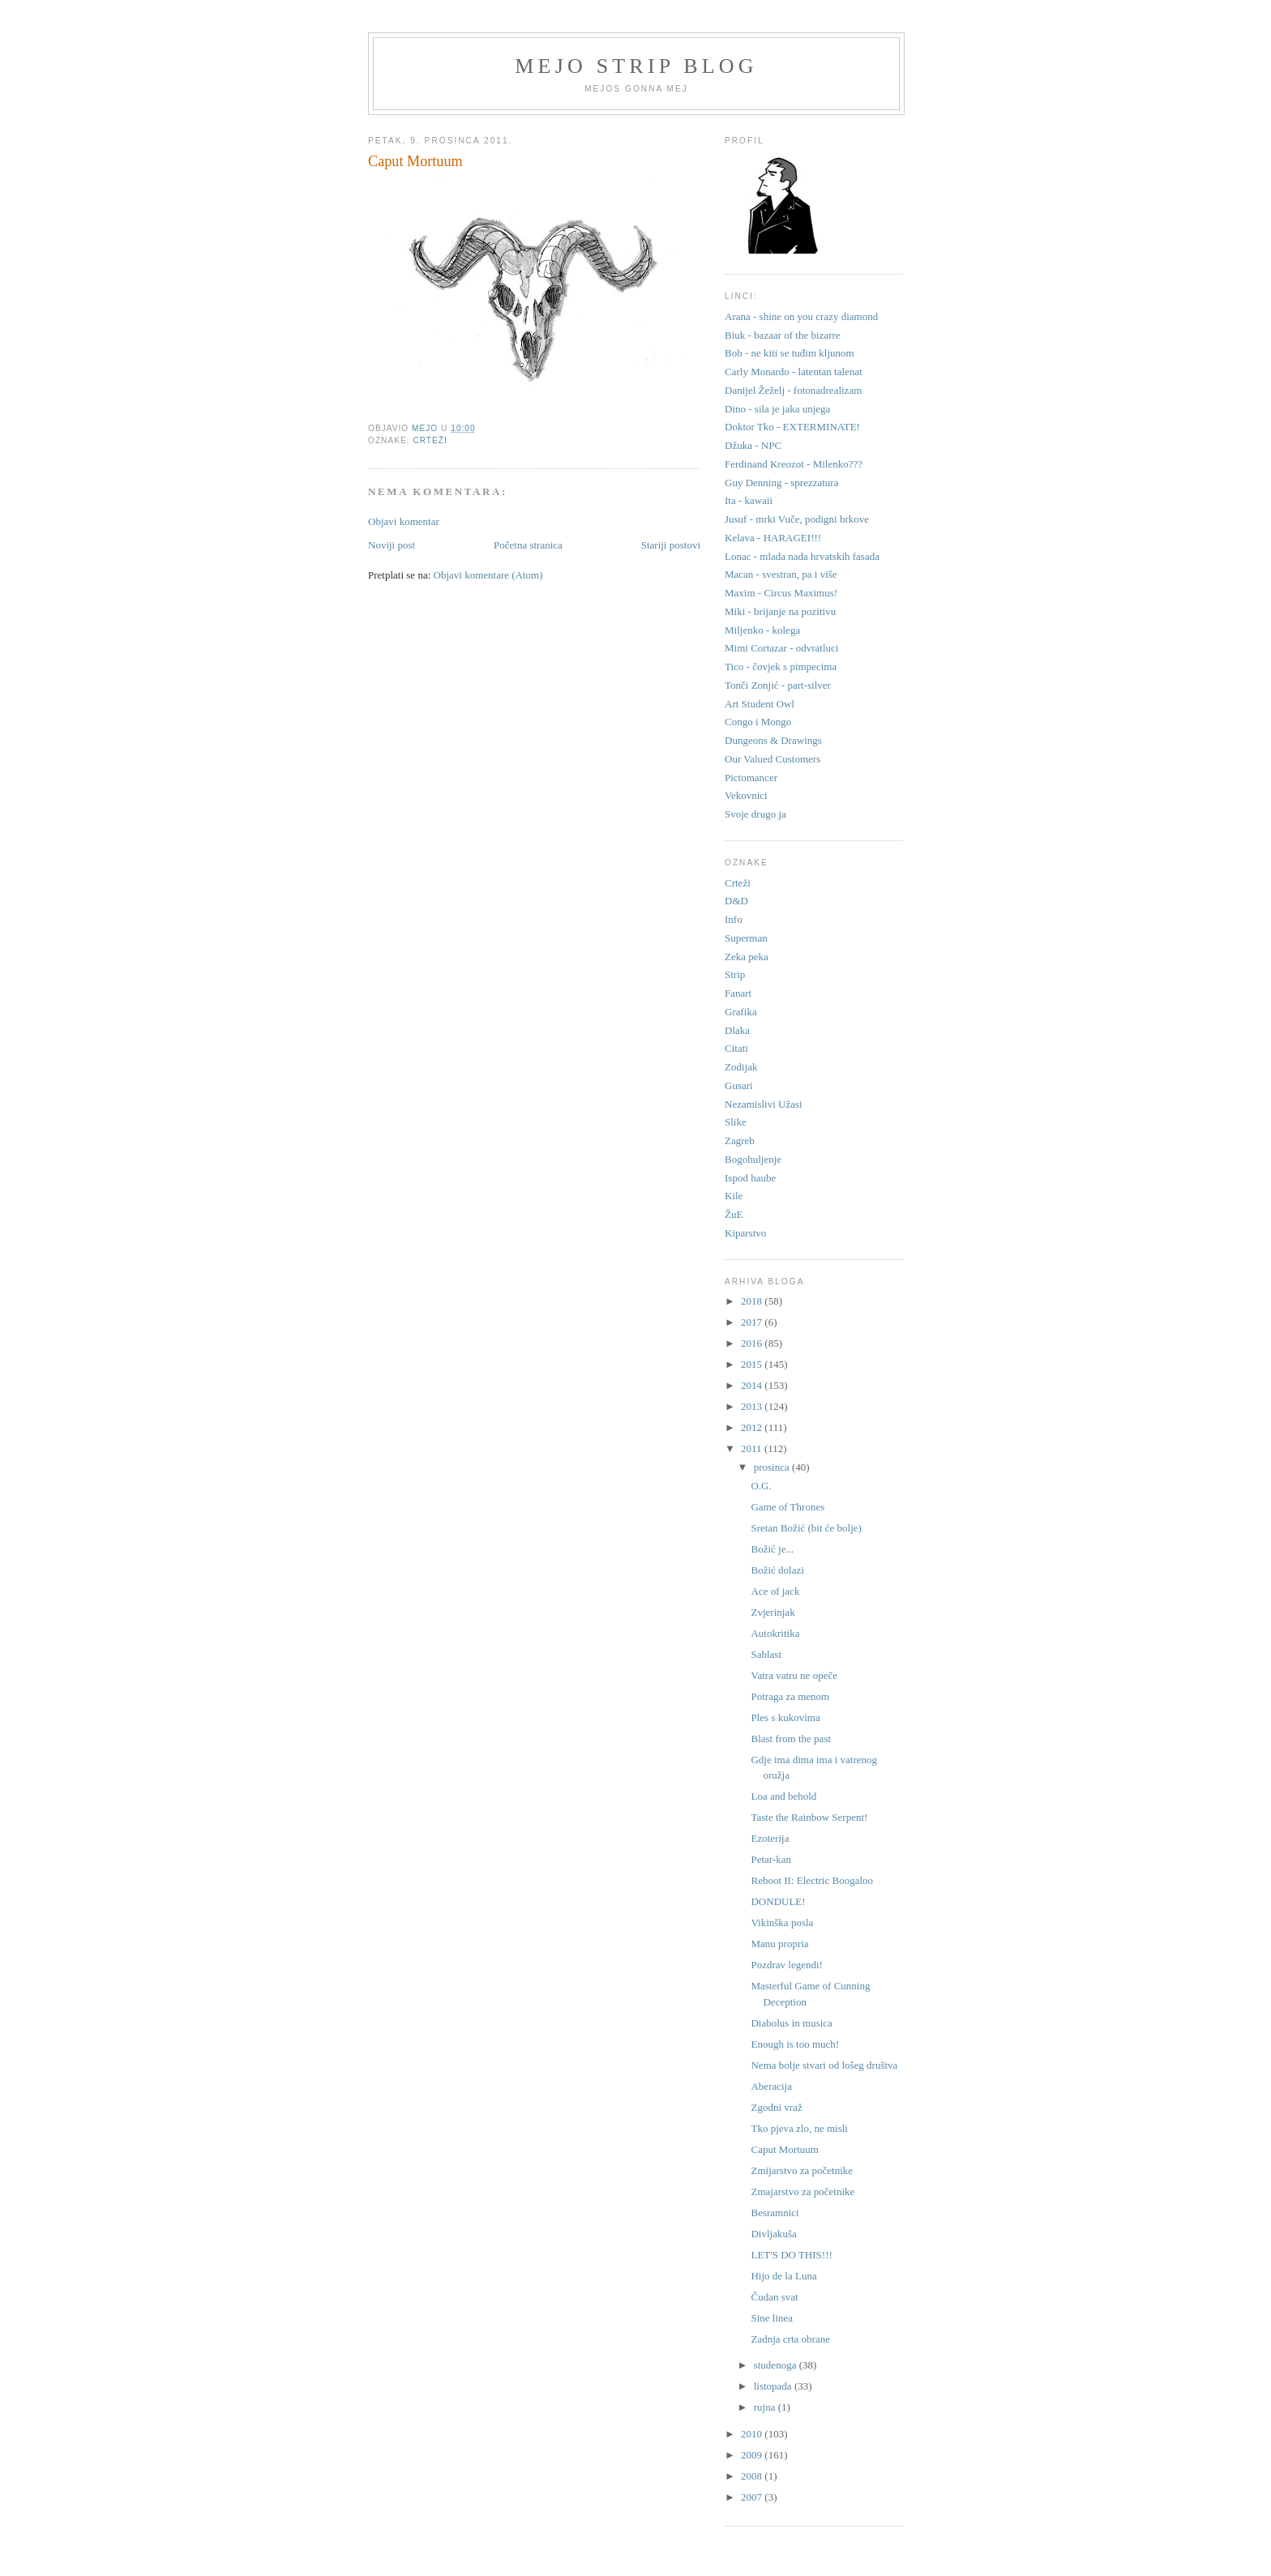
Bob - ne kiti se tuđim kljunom (789, 353)
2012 (752, 1427)
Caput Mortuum (784, 2149)
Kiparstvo (745, 1233)
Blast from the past (791, 1738)
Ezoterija (770, 1838)
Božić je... (772, 1549)
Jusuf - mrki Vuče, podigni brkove (797, 519)
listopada (774, 2386)
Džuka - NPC (753, 445)
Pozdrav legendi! (786, 1965)
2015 (752, 1364)
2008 (752, 2476)
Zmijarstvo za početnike (802, 2170)
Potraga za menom (790, 1696)
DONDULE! (778, 1901)
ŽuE (733, 1214)
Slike (736, 1122)
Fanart (738, 993)
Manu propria (779, 1943)
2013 (752, 1406)
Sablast (766, 1654)
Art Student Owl (759, 704)
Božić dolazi (777, 1570)
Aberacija (771, 2086)
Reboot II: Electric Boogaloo (812, 1880)
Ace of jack (775, 1591)
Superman (746, 938)
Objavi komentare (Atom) (488, 575)
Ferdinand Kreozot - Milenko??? (793, 464)
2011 (752, 1448)
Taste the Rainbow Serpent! (809, 1817)
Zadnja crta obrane (790, 2339)
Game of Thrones (787, 1507)
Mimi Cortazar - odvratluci (781, 648)
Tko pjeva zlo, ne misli (799, 2128)
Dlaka (737, 1030)
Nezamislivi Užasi (763, 1104)
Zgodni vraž (776, 2107)
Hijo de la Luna (783, 2276)
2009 (752, 2455)
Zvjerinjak (772, 1612)
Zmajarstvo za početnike (802, 2191)
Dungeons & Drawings (773, 740)
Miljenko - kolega (762, 630)
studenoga (776, 2365)
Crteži (430, 440)
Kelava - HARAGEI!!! (773, 538)
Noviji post (391, 545)
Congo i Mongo (758, 722)
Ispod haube (750, 1178)
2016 (752, 1343)
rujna (766, 2407)
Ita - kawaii (748, 500)
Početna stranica (528, 545)
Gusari (739, 1085)
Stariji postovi (670, 545)
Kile (733, 1196)
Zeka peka (746, 957)
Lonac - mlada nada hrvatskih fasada (802, 556)
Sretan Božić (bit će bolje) (806, 1528)
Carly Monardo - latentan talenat (793, 371)
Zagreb (740, 1140)
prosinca (773, 1467)
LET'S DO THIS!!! (791, 2255)
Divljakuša (773, 2234)
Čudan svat (774, 2297)
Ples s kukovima (785, 1717)
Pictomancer (751, 777)
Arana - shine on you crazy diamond (801, 316)
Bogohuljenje (753, 1159)
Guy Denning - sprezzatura (781, 482)
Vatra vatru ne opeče (794, 1675)
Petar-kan (771, 1859)
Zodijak (741, 1067)
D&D (736, 901)
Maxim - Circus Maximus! (781, 593)
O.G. (761, 1486)
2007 (752, 2497)
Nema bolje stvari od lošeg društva (824, 2065)
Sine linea (772, 2318)
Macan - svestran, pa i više (781, 574)
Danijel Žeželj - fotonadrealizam (793, 390)
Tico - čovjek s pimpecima (781, 666)
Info (733, 919)
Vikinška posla (782, 1922)
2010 (752, 2434)
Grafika (741, 1012)
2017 (752, 1322)
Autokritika (775, 1633)
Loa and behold (783, 1796)
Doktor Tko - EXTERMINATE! (792, 427)
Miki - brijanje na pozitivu (780, 611)
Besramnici (774, 2212)
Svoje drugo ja (755, 814)
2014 (752, 1385)
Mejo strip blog (636, 66)
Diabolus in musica (791, 2023)
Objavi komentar (403, 521)
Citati (736, 1048)
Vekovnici (746, 795)
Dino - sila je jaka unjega (777, 409)
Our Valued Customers (772, 759)
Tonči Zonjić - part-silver (778, 685)
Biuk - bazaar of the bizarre (783, 335)
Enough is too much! (795, 2044)
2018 (752, 1301)
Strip (735, 974)
